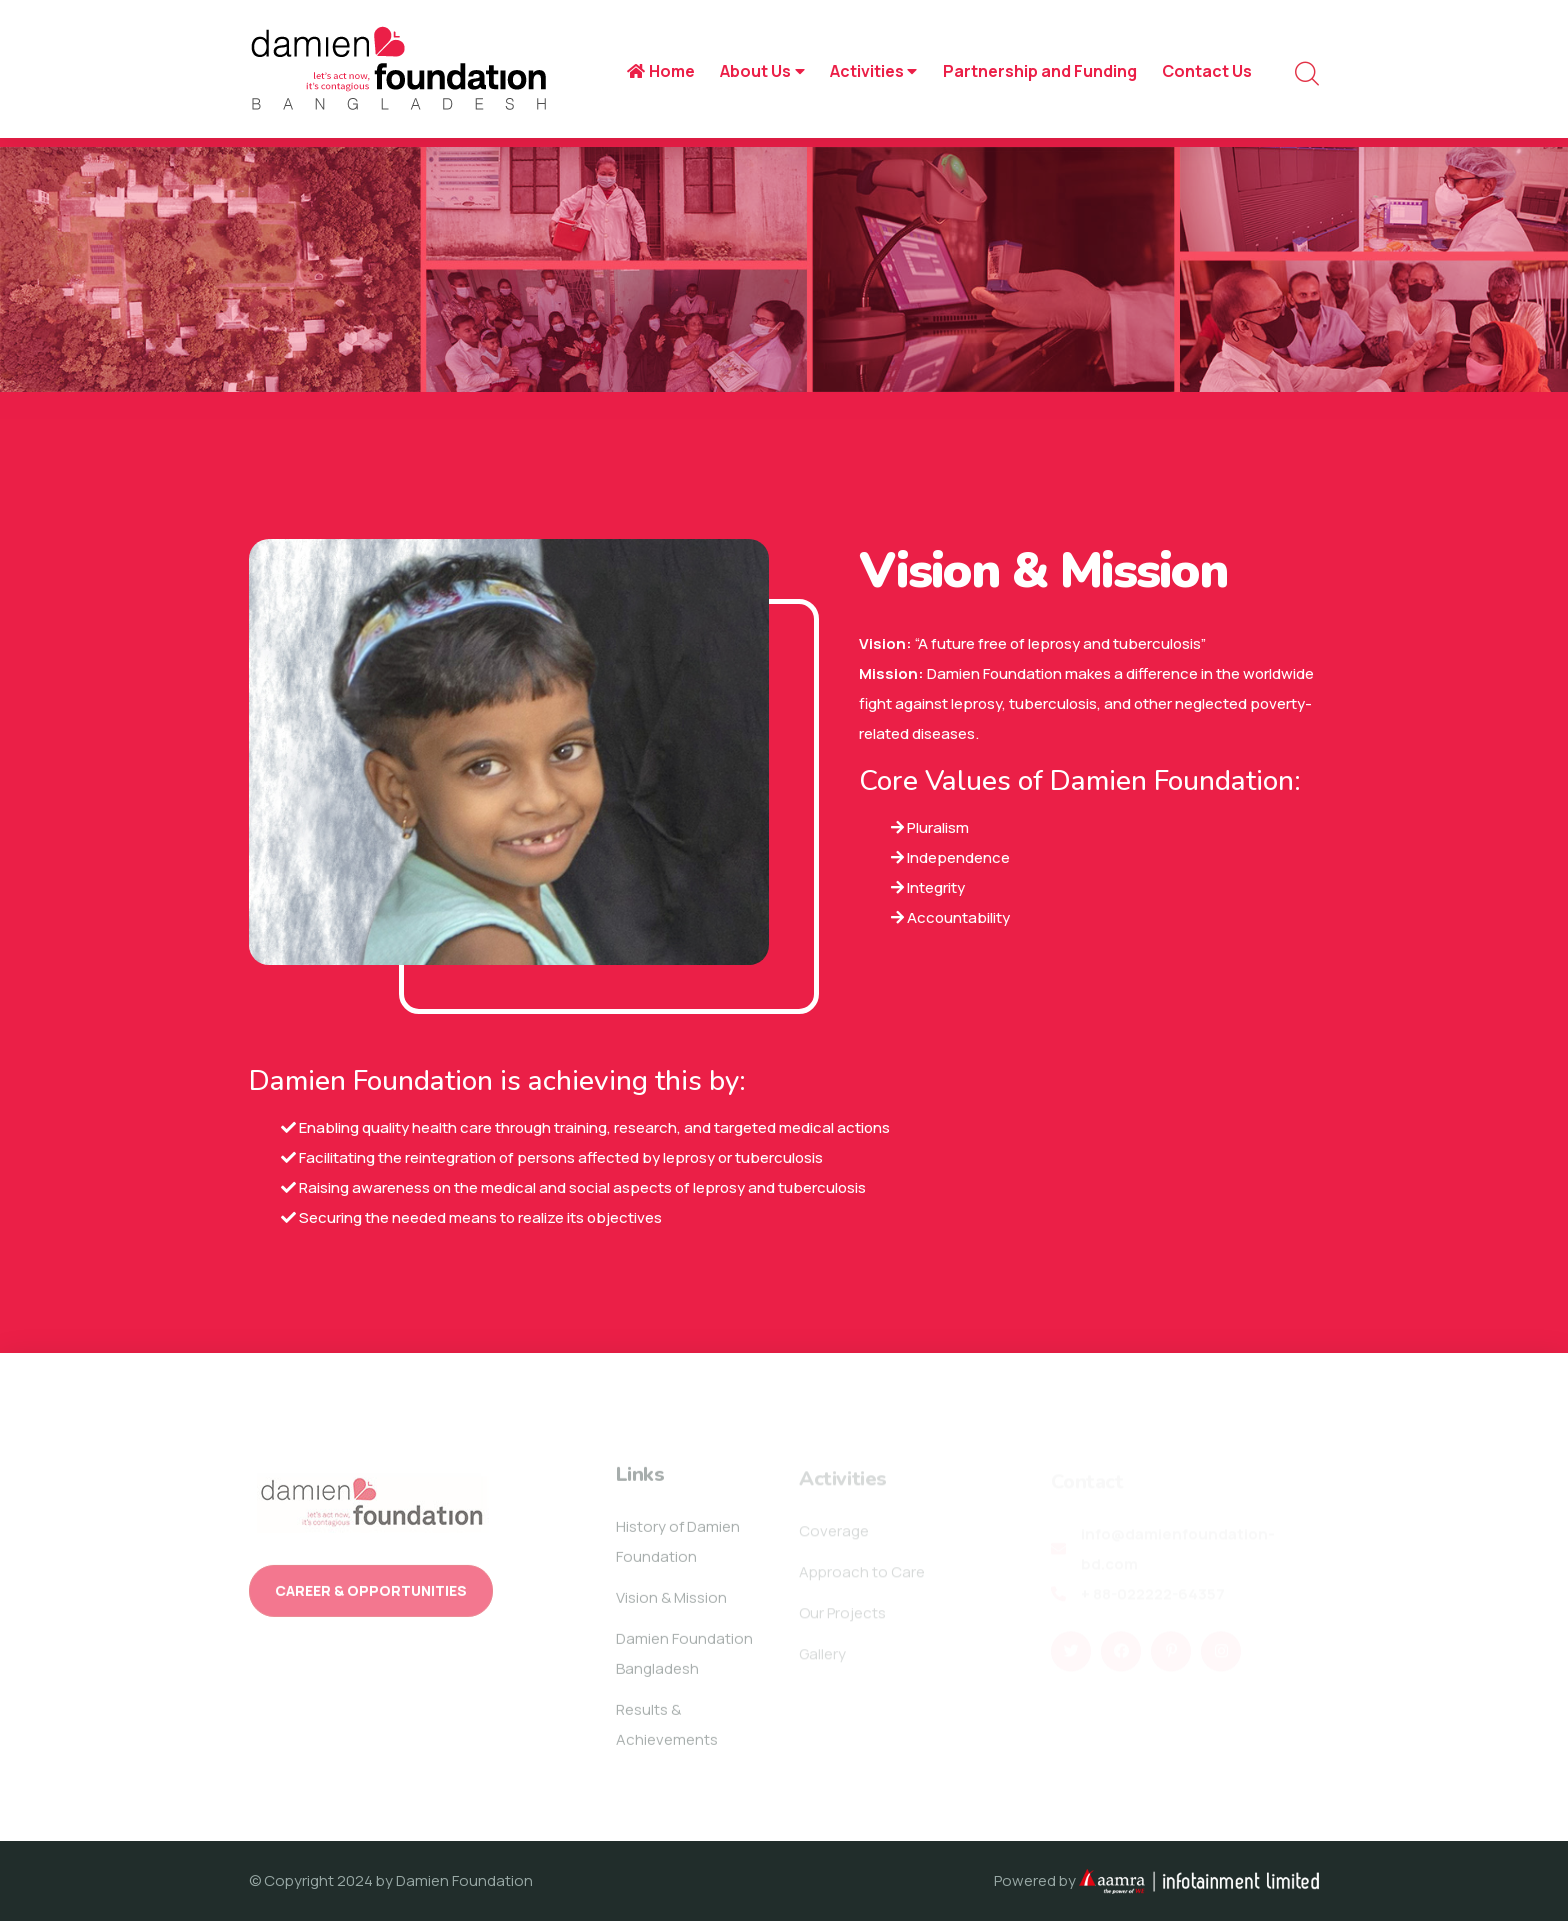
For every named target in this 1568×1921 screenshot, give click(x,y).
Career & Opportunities (371, 1596)
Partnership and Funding (1040, 71)
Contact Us (1207, 71)
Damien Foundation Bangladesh (684, 1659)
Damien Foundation (464, 1880)
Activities (873, 71)
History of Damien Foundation (678, 1547)
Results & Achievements (667, 1730)
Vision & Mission (671, 1603)
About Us (762, 71)
